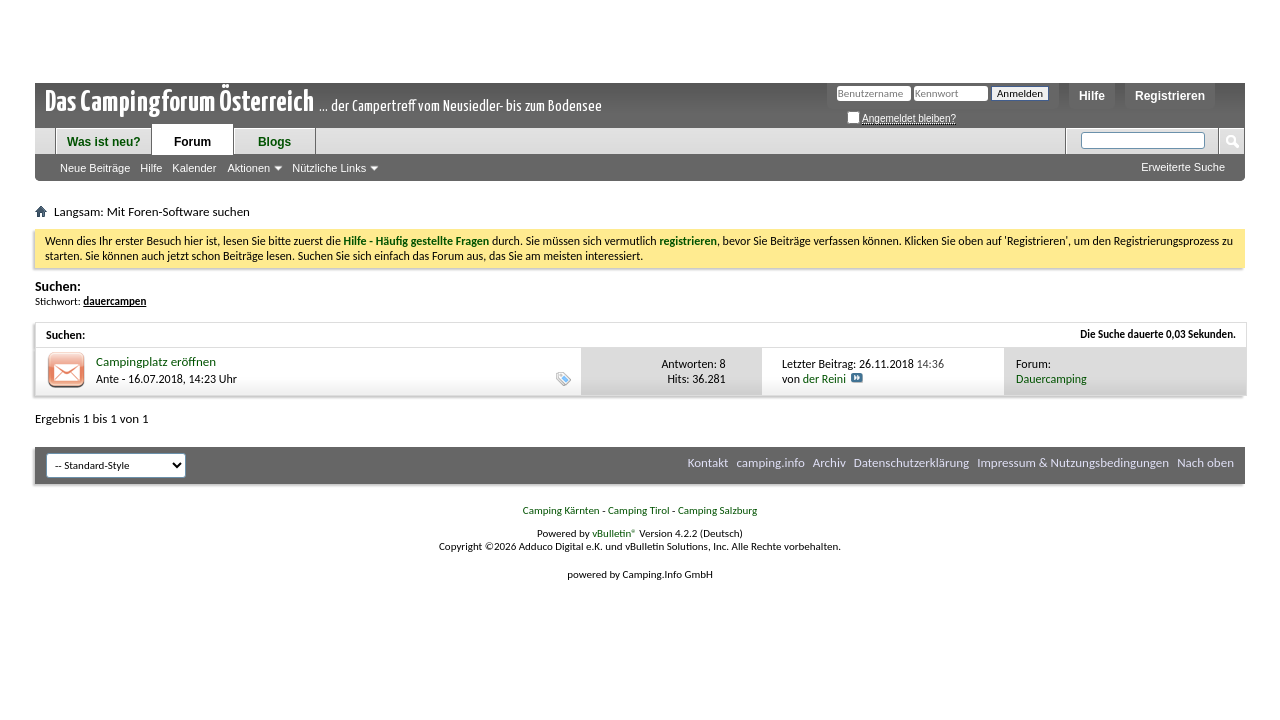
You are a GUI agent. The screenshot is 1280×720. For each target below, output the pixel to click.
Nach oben (1205, 462)
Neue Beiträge (95, 168)
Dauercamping (1051, 379)
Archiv (829, 462)
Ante (107, 379)
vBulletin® (614, 533)
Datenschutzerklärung (912, 462)
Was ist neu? (104, 142)
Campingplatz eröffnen (156, 361)
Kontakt (708, 462)
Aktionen (248, 168)
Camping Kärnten (561, 510)
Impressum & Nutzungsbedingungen (1073, 462)
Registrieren (1170, 96)
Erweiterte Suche (1183, 167)
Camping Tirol (639, 510)
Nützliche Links (329, 168)
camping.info (770, 462)
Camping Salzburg (717, 510)
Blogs (274, 142)
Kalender (194, 168)
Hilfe (1092, 96)
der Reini (824, 379)
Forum (192, 142)
